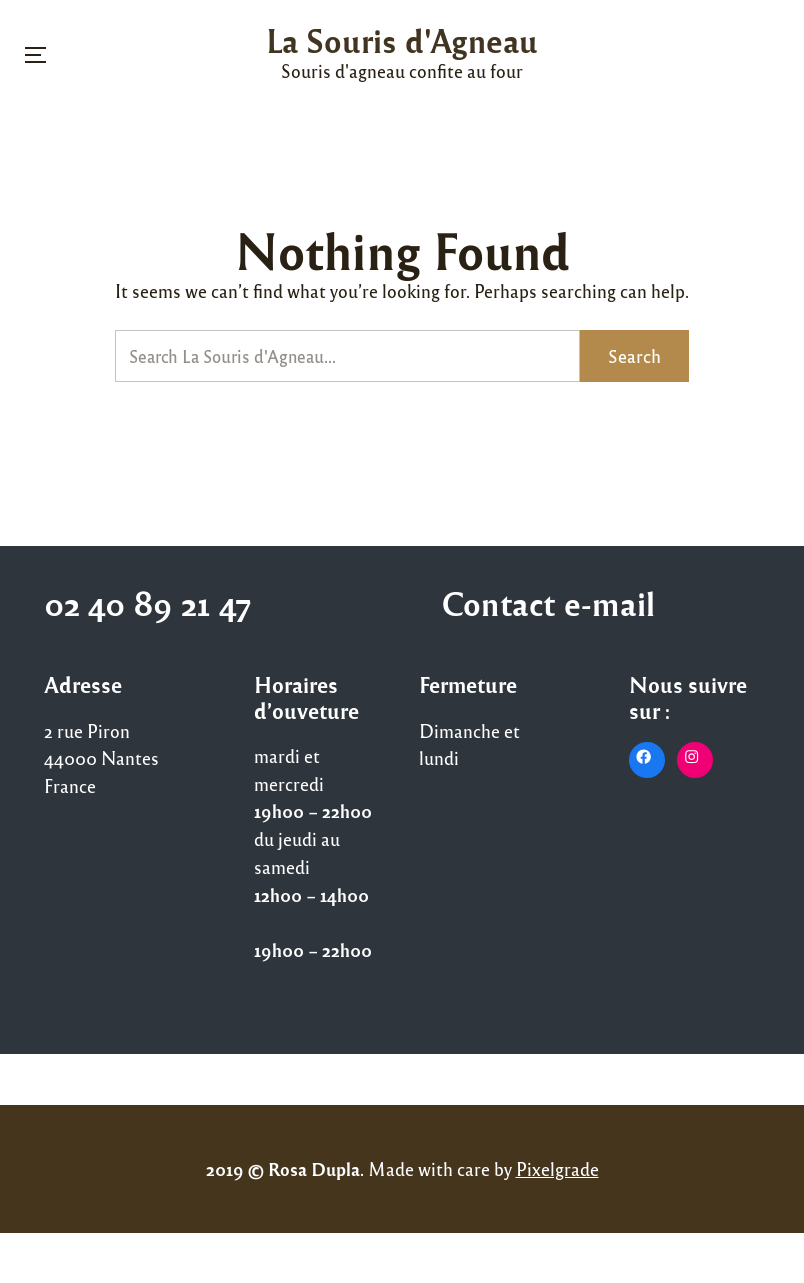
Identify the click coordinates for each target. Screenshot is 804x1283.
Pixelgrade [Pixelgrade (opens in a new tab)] (557, 1168)
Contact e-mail (548, 602)
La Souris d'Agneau (402, 40)
